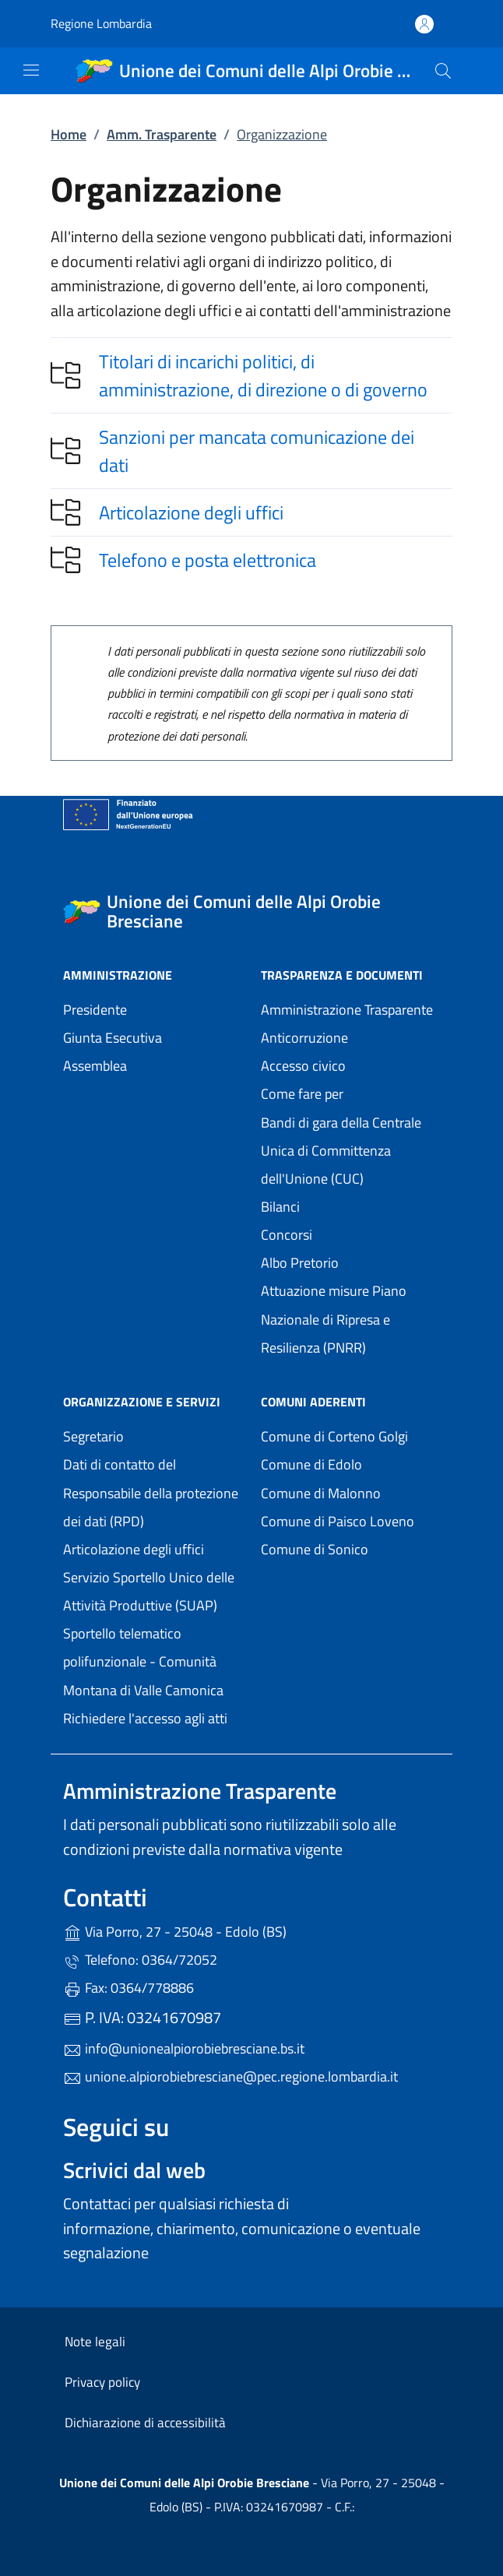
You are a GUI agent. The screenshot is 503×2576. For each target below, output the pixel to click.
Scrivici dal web (134, 2170)
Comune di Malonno (350, 1492)
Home (68, 134)
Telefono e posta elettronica (207, 560)
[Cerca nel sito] (443, 71)
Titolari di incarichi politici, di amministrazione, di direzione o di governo (263, 375)
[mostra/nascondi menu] (31, 70)
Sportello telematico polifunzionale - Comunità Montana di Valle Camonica (152, 1661)
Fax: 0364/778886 (128, 1987)
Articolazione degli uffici (191, 512)
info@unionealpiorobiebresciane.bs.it (183, 2048)
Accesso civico (303, 1065)
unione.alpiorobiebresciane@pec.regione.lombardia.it (230, 2076)
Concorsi (286, 1234)
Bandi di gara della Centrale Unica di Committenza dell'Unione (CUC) (341, 1150)
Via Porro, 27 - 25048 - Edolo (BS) (246, 1930)
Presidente (95, 1009)
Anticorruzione (304, 1037)
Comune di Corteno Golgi (350, 1435)
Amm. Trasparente (161, 134)
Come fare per (302, 1093)
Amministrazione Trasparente (347, 1009)
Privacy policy (102, 2382)
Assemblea (95, 1065)
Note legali (95, 2341)
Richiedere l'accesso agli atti (145, 1718)
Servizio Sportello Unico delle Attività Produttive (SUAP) (148, 1591)
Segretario (93, 1436)
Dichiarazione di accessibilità (145, 2422)
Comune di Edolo (350, 1463)
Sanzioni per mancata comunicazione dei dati (256, 451)
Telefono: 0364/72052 (140, 1959)
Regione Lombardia (101, 24)
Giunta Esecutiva (112, 1037)
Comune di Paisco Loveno (350, 1520)
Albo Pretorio (300, 1262)
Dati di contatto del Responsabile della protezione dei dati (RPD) (150, 1492)
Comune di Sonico (350, 1548)
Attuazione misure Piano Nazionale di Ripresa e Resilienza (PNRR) (333, 1318)
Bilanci (280, 1206)
